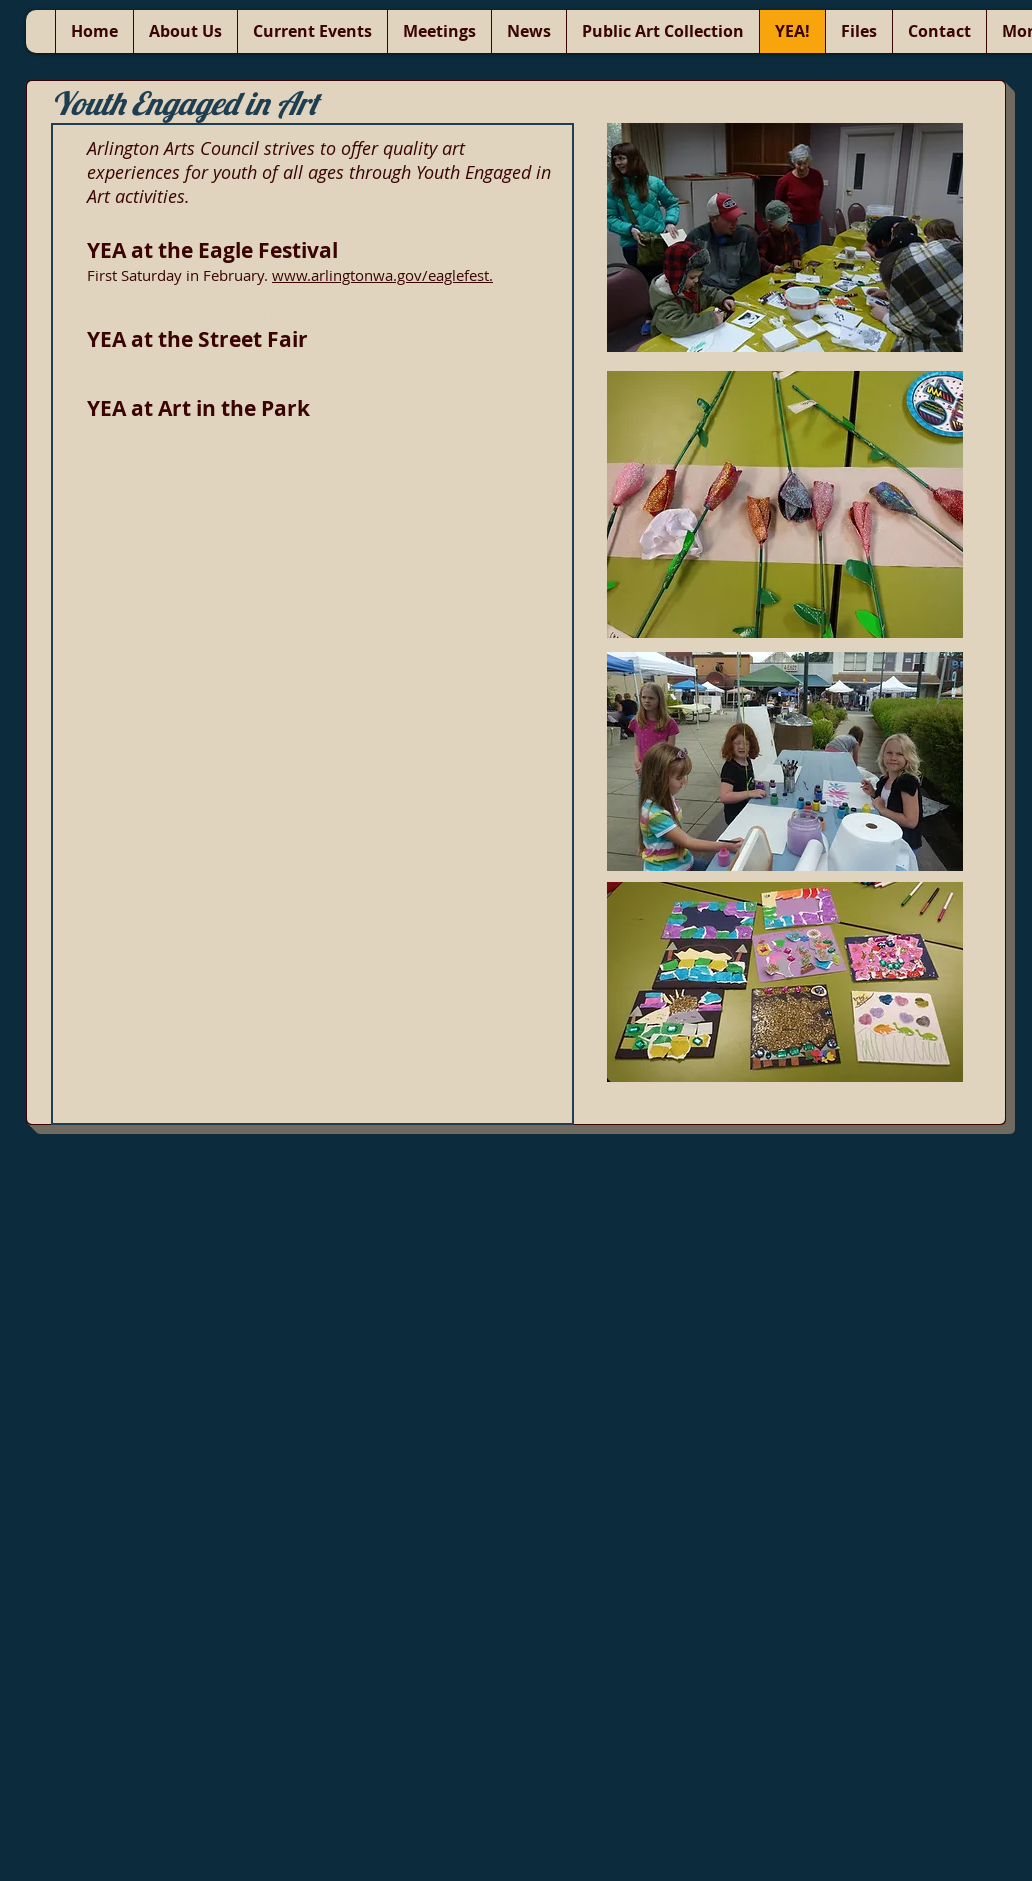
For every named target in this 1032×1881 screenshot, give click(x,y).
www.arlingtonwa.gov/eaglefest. (382, 275)
